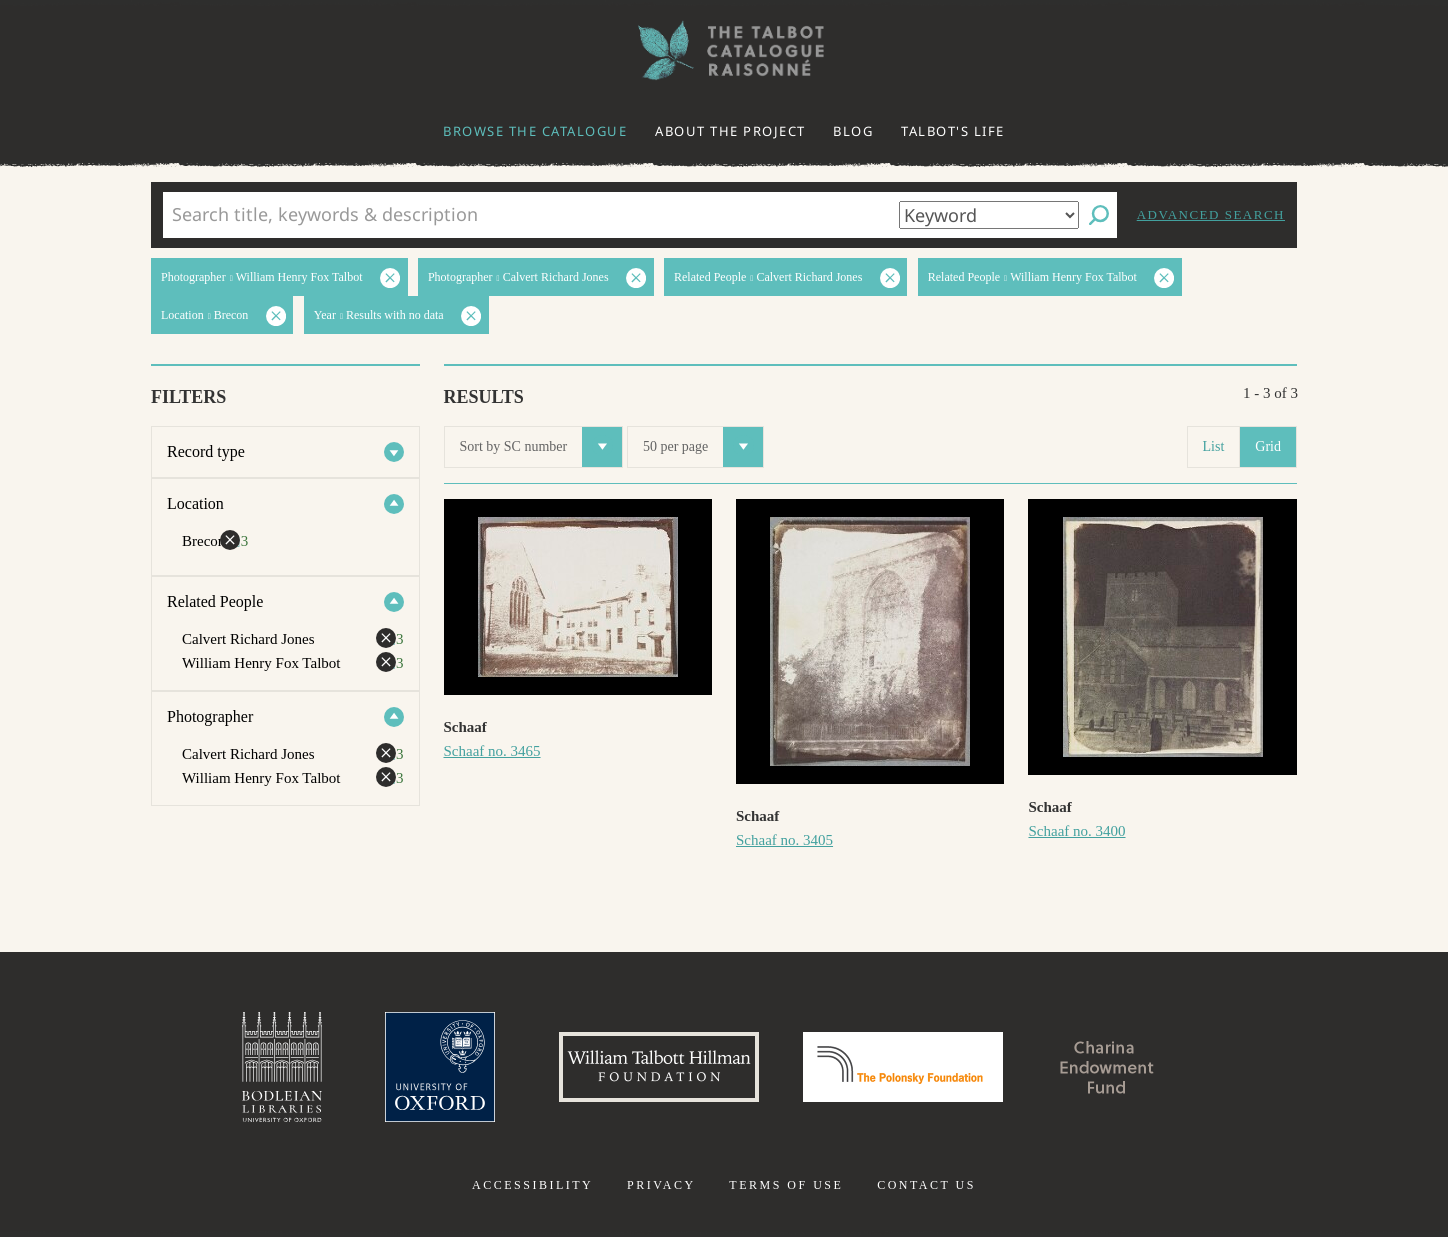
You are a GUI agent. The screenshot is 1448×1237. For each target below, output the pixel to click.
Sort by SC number (541, 447)
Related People (215, 601)
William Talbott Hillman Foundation (659, 1067)
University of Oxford (440, 1067)
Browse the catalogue (535, 131)
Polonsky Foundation (903, 1067)
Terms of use (786, 1185)
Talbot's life (953, 131)
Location (195, 503)
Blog (853, 131)
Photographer (210, 716)
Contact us (926, 1185)
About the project (730, 131)
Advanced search (1211, 214)
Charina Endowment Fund (1107, 1067)
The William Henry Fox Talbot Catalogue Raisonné (724, 50)
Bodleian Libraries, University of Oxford (282, 1067)
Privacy (661, 1185)
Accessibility (532, 1185)
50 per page (703, 447)
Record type (206, 451)
